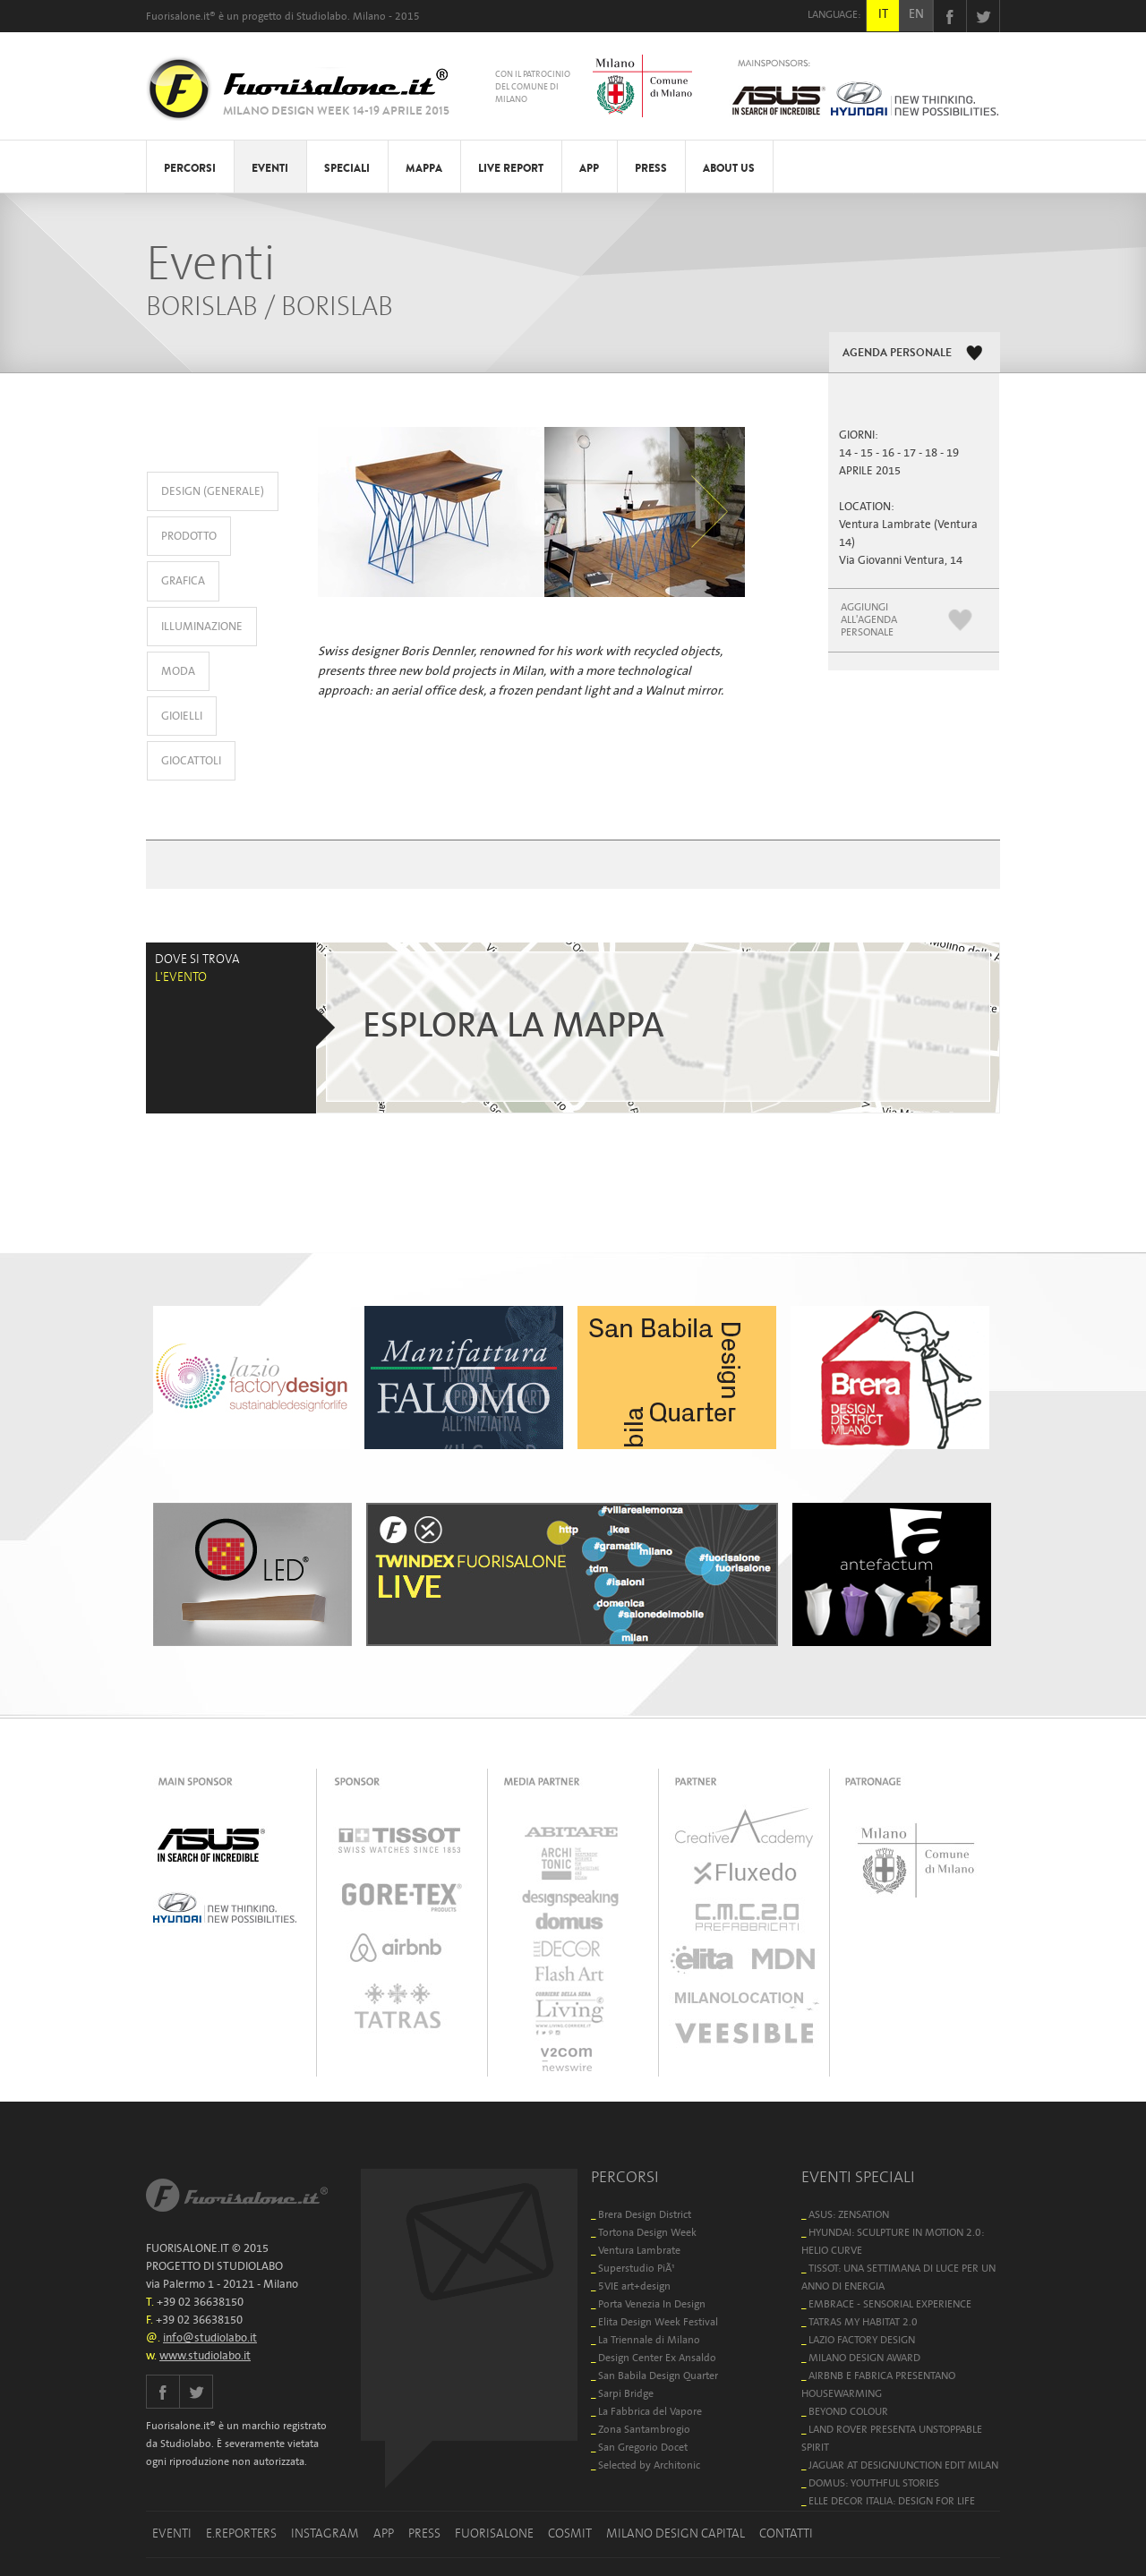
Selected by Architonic (649, 2465)
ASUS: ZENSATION (848, 2215)
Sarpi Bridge (626, 2394)
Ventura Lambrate (639, 2250)
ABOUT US (729, 168)
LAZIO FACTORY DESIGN (861, 2340)
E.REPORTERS (241, 2534)
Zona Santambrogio (644, 2429)
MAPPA (424, 168)
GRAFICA (183, 581)
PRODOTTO (189, 536)
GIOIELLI (181, 716)
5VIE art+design (634, 2286)
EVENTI (270, 168)
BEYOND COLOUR (848, 2412)
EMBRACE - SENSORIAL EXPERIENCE (889, 2304)
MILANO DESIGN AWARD (864, 2358)
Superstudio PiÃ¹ (636, 2268)
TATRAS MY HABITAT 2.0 (863, 2322)
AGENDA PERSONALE (897, 353)
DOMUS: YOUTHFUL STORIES (873, 2483)
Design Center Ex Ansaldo (657, 2358)
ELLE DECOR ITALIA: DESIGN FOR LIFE (891, 2501)
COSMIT (570, 2534)
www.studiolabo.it (205, 2356)
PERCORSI (190, 168)
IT (883, 14)
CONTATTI (786, 2534)
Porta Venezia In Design (652, 2304)
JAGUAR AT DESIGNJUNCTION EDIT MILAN (903, 2465)
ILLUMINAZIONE (202, 627)
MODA (178, 671)
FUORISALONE (494, 2534)
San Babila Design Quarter (658, 2376)
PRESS (651, 168)
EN (916, 14)
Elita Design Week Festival (658, 2322)
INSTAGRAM (325, 2534)
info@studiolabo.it (210, 2338)
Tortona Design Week (647, 2233)
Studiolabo (321, 16)
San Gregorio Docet (643, 2447)
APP (589, 168)
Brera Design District (644, 2215)
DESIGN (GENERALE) (212, 492)
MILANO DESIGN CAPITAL (675, 2534)
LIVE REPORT (510, 168)
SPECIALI (347, 168)
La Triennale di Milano (649, 2340)
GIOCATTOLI (191, 761)
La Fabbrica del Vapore (650, 2412)
